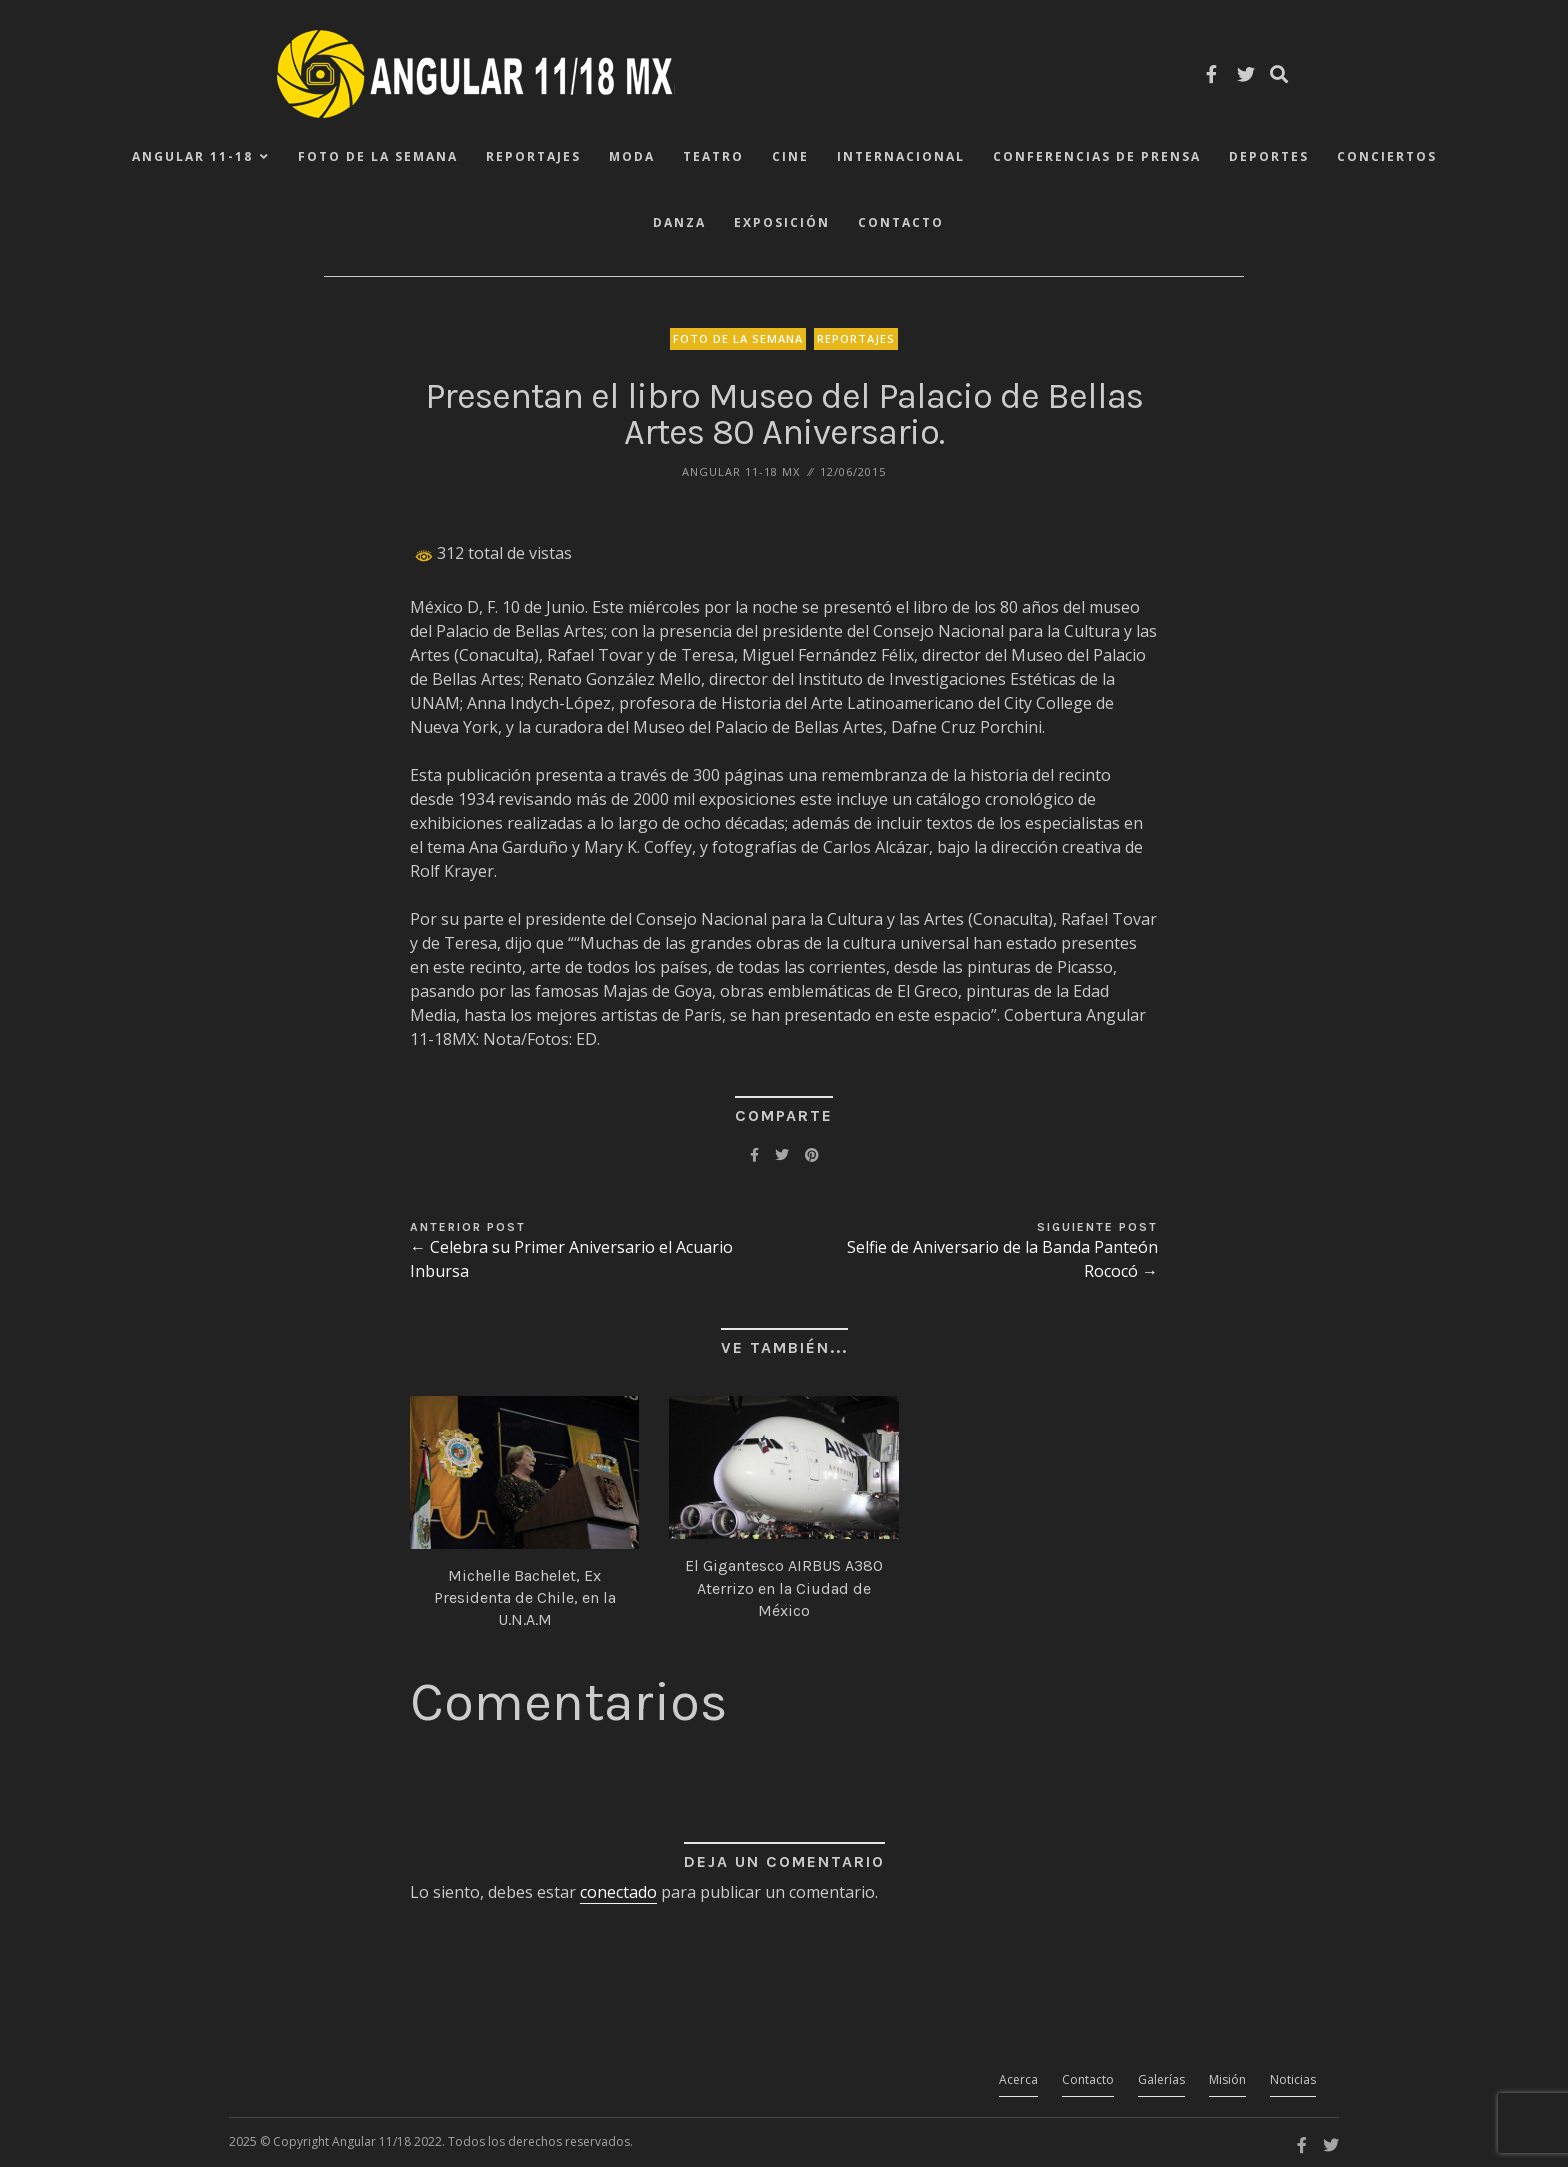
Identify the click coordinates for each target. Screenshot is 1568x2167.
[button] (524, 1472)
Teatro (713, 156)
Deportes (1269, 156)
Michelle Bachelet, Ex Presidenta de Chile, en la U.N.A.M (525, 1598)
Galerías (1161, 2079)
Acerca (1018, 2079)
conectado (618, 1892)
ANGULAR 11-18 (192, 156)
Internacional (901, 156)
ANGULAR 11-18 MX (741, 471)
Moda (632, 156)
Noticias (1293, 2079)
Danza (679, 222)
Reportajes (533, 156)
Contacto (901, 222)
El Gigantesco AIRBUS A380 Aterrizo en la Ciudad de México (784, 1588)
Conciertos (1387, 156)
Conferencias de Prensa (1097, 156)
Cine (790, 156)
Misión (1227, 2079)
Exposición (782, 222)
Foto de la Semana (378, 156)
